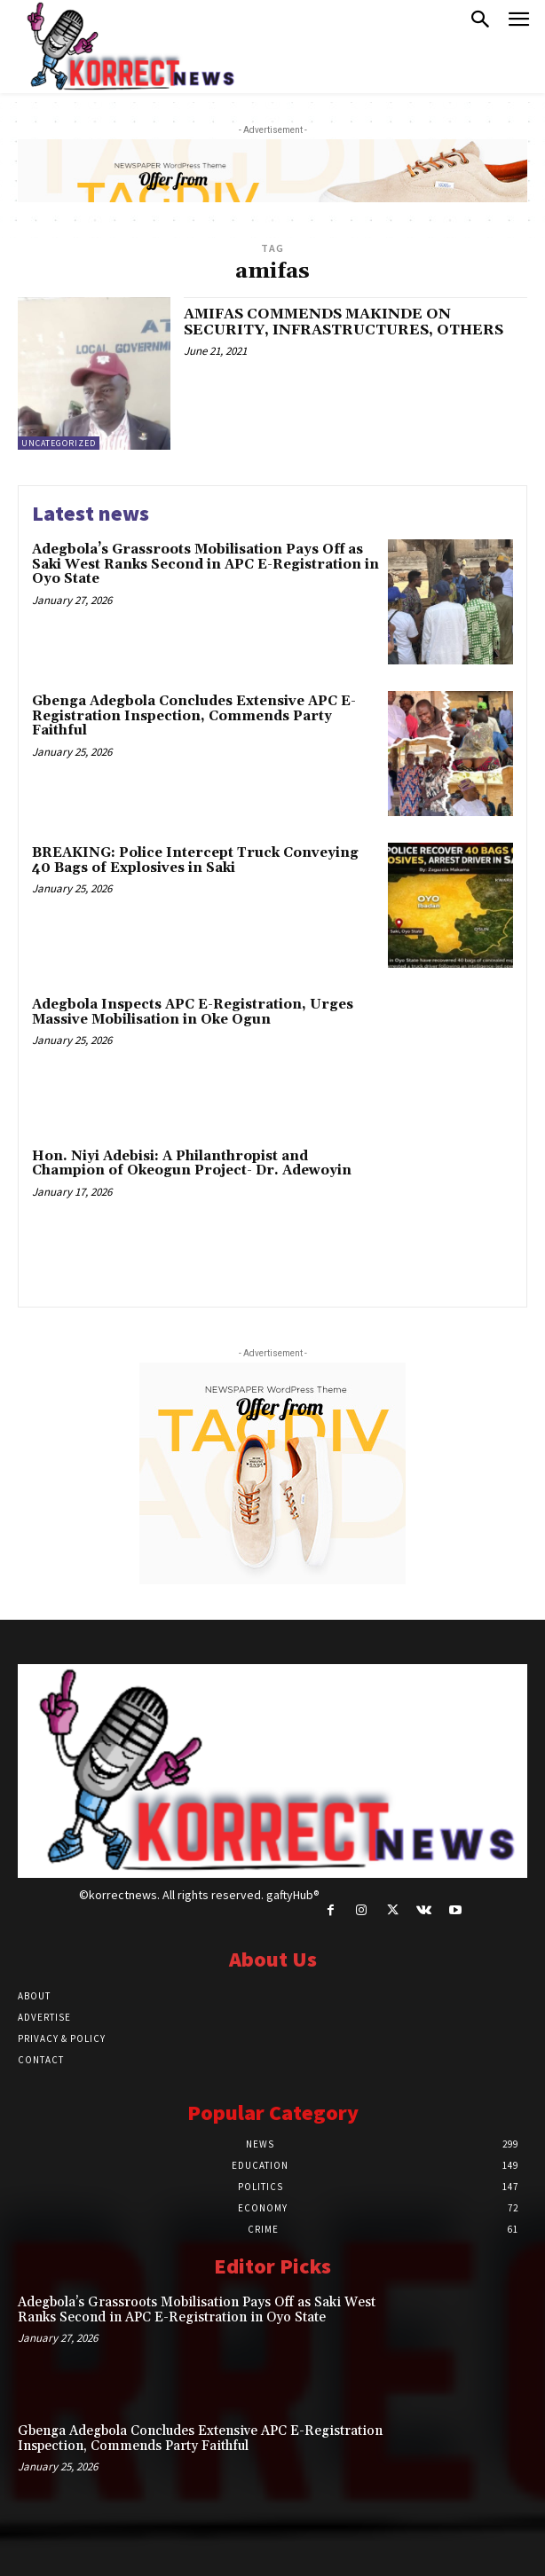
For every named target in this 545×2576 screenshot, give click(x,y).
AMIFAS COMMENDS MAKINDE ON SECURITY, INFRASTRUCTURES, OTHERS (343, 322)
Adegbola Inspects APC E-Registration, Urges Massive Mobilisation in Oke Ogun (192, 1012)
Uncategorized (58, 443)
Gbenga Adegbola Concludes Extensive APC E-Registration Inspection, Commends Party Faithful (194, 716)
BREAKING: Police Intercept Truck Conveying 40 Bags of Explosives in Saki (195, 860)
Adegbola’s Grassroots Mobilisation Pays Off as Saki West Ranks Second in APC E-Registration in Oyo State (205, 564)
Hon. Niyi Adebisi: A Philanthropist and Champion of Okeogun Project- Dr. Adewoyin (191, 1164)
